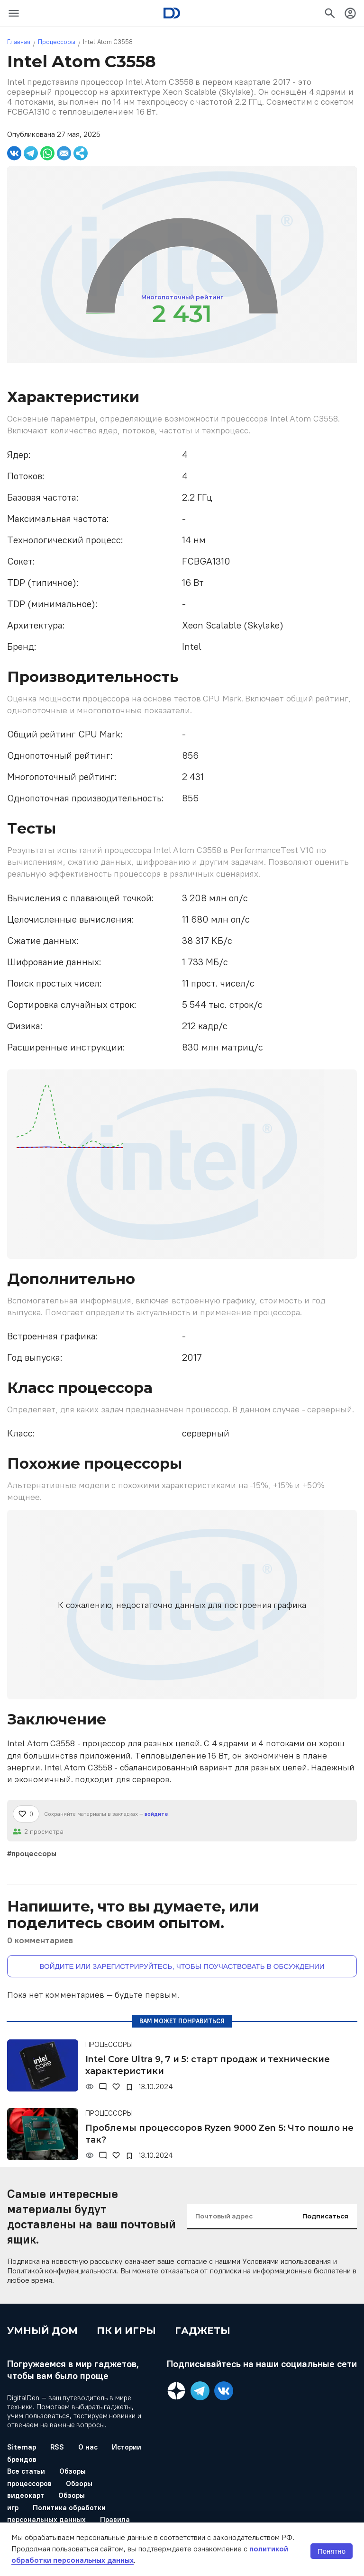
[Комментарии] (103, 2086)
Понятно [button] (332, 2551)
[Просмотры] (89, 2086)
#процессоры (31, 1853)
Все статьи (26, 2471)
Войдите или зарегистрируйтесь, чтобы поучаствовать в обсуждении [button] (182, 1966)
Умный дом (42, 2330)
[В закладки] (129, 2087)
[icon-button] (13, 13)
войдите (156, 1813)
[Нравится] (26, 1813)
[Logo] (171, 13)
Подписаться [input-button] (325, 2216)
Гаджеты (202, 2330)
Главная (18, 41)
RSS (57, 2446)
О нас (88, 2446)
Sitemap (21, 2446)
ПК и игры (126, 2330)
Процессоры (56, 41)
